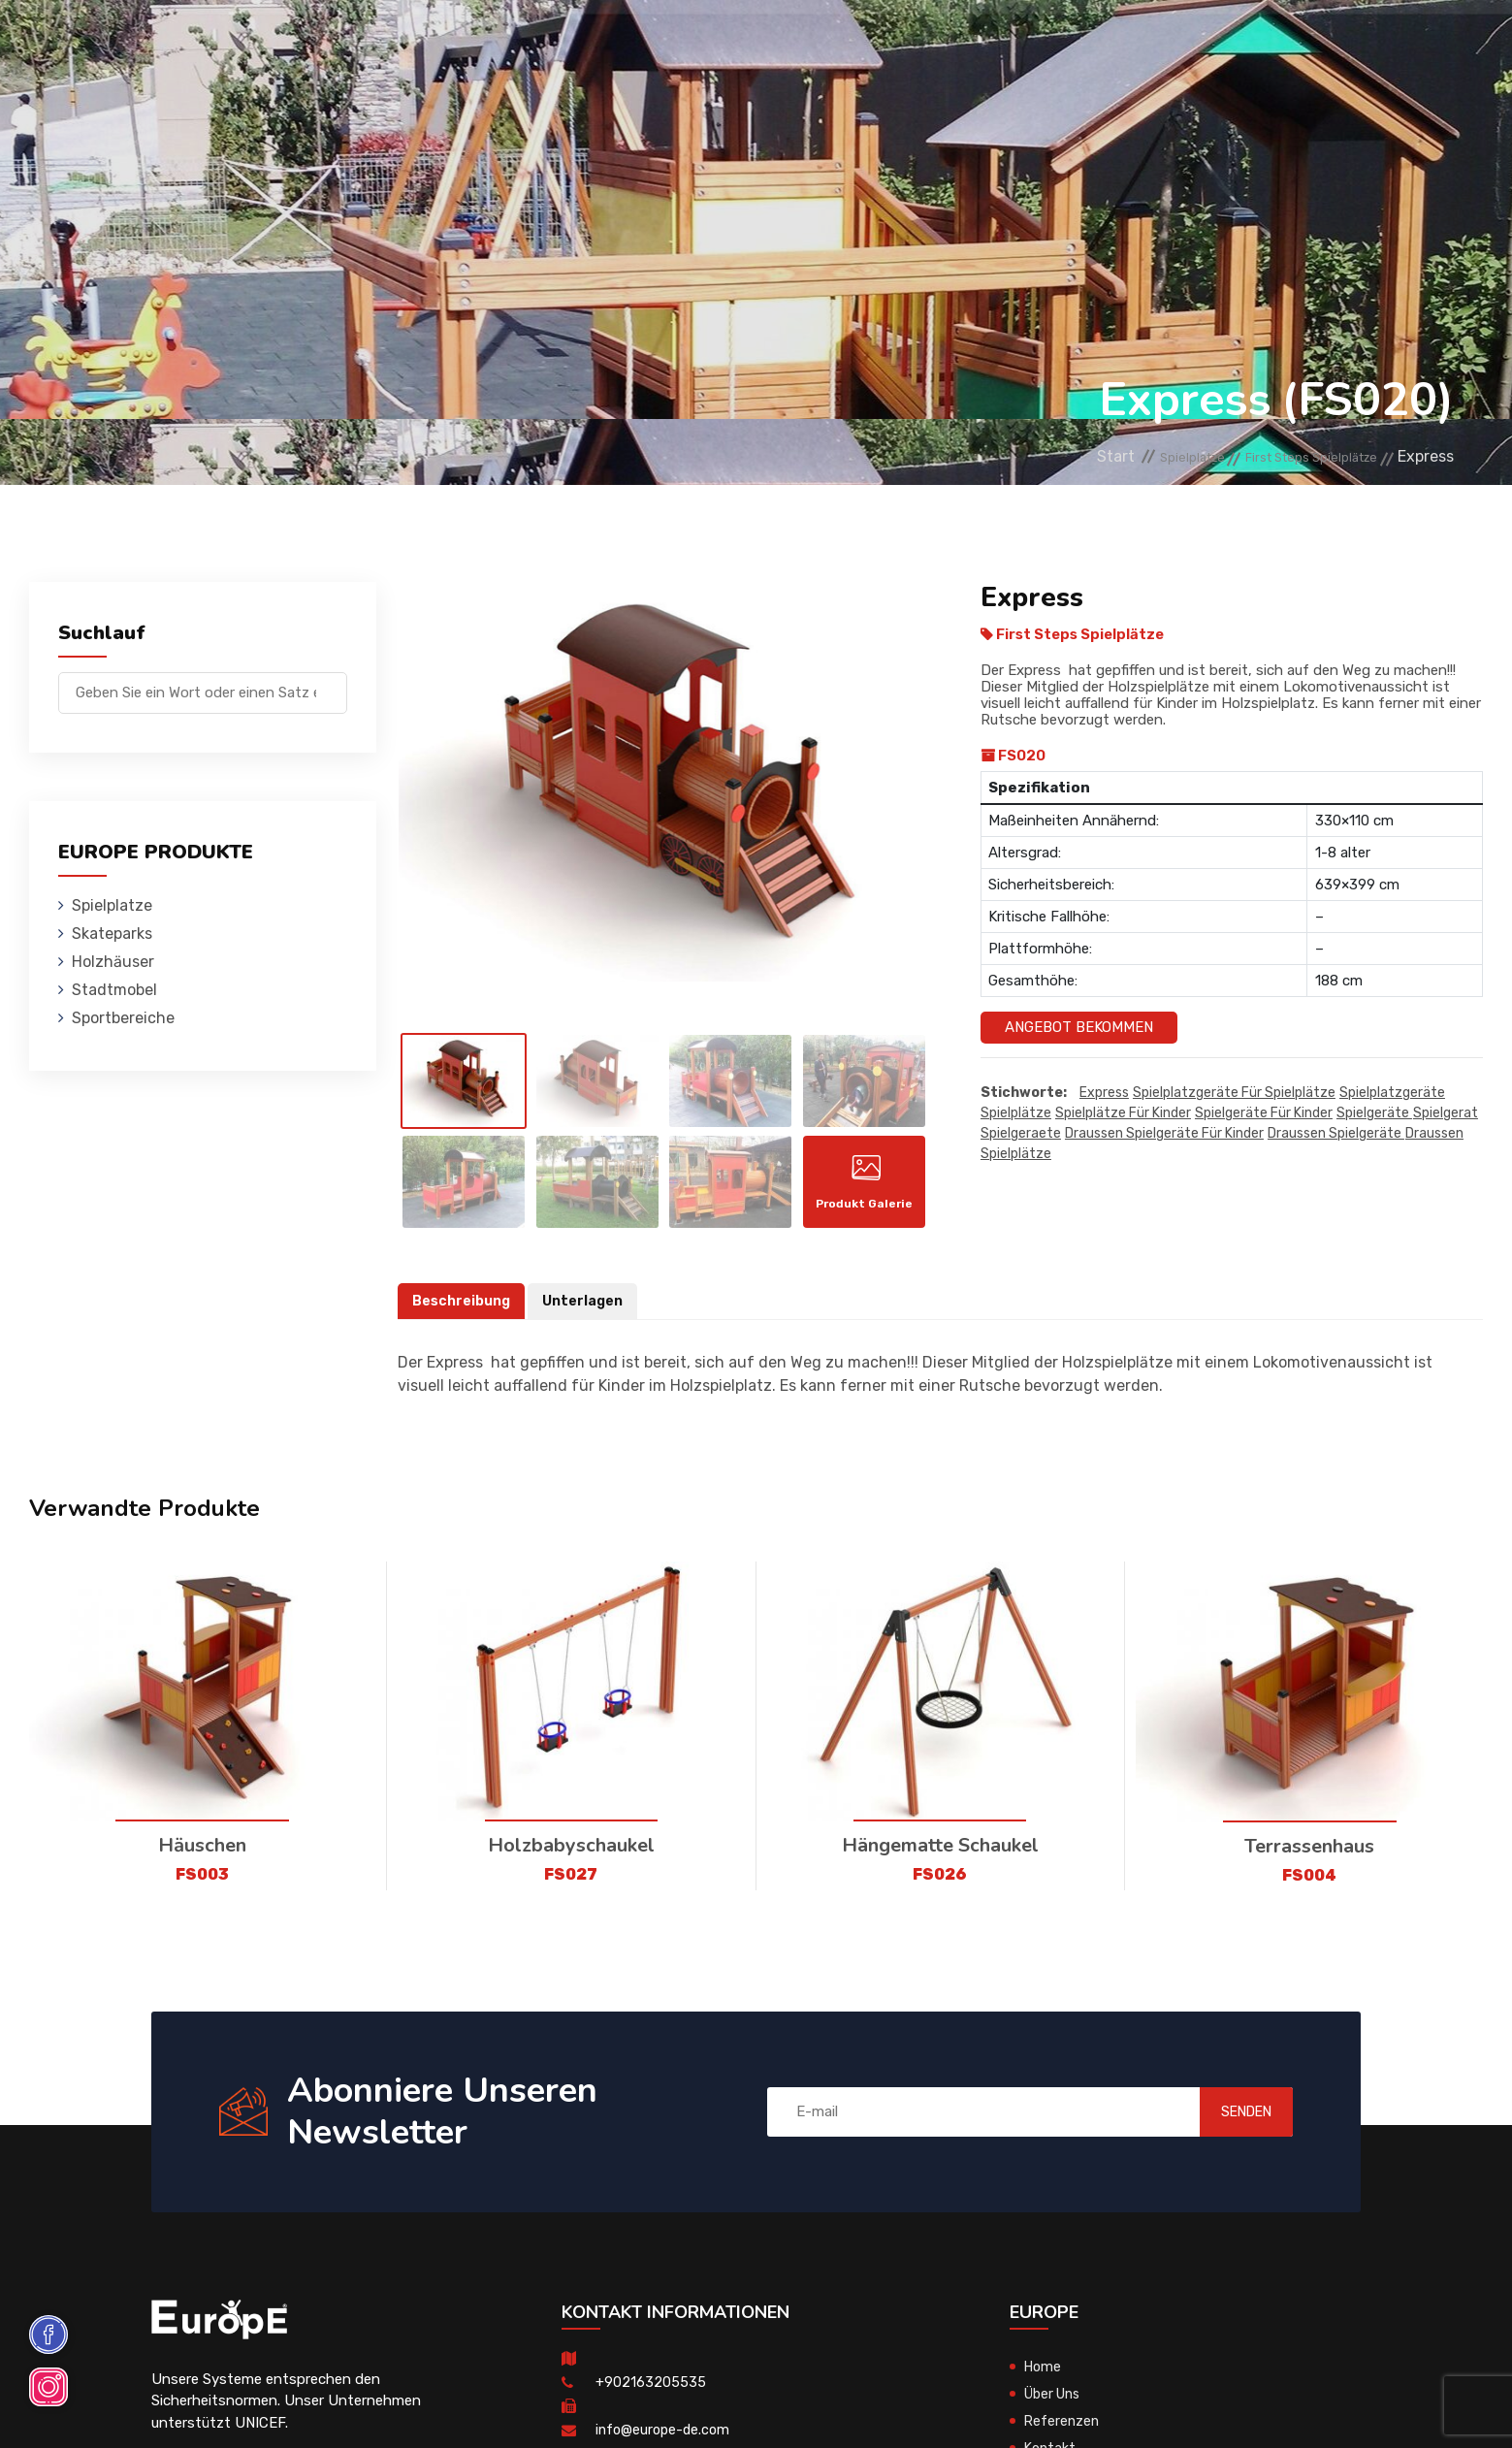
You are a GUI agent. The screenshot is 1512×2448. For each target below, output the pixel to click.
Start (1043, 456)
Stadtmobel (729, 43)
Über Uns (1055, 2403)
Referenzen (1012, 43)
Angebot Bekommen (1079, 1027)
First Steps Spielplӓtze (1291, 456)
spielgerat (1445, 1114)
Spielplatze (340, 43)
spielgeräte (1374, 1114)
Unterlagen (588, 1311)
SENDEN (1226, 2122)
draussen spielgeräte (1336, 1134)
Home (1044, 2376)
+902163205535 (650, 2391)
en (1405, 46)
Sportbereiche (871, 43)
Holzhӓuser (598, 43)
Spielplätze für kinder (1123, 1114)
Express (1104, 1093)
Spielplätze (1016, 1114)
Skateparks (469, 43)
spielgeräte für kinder (1264, 1114)
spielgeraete (1021, 1134)
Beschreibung (463, 1311)
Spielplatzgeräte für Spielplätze (1234, 1093)
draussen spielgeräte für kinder (1164, 1134)
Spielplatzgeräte (1392, 1093)
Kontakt (1122, 43)
